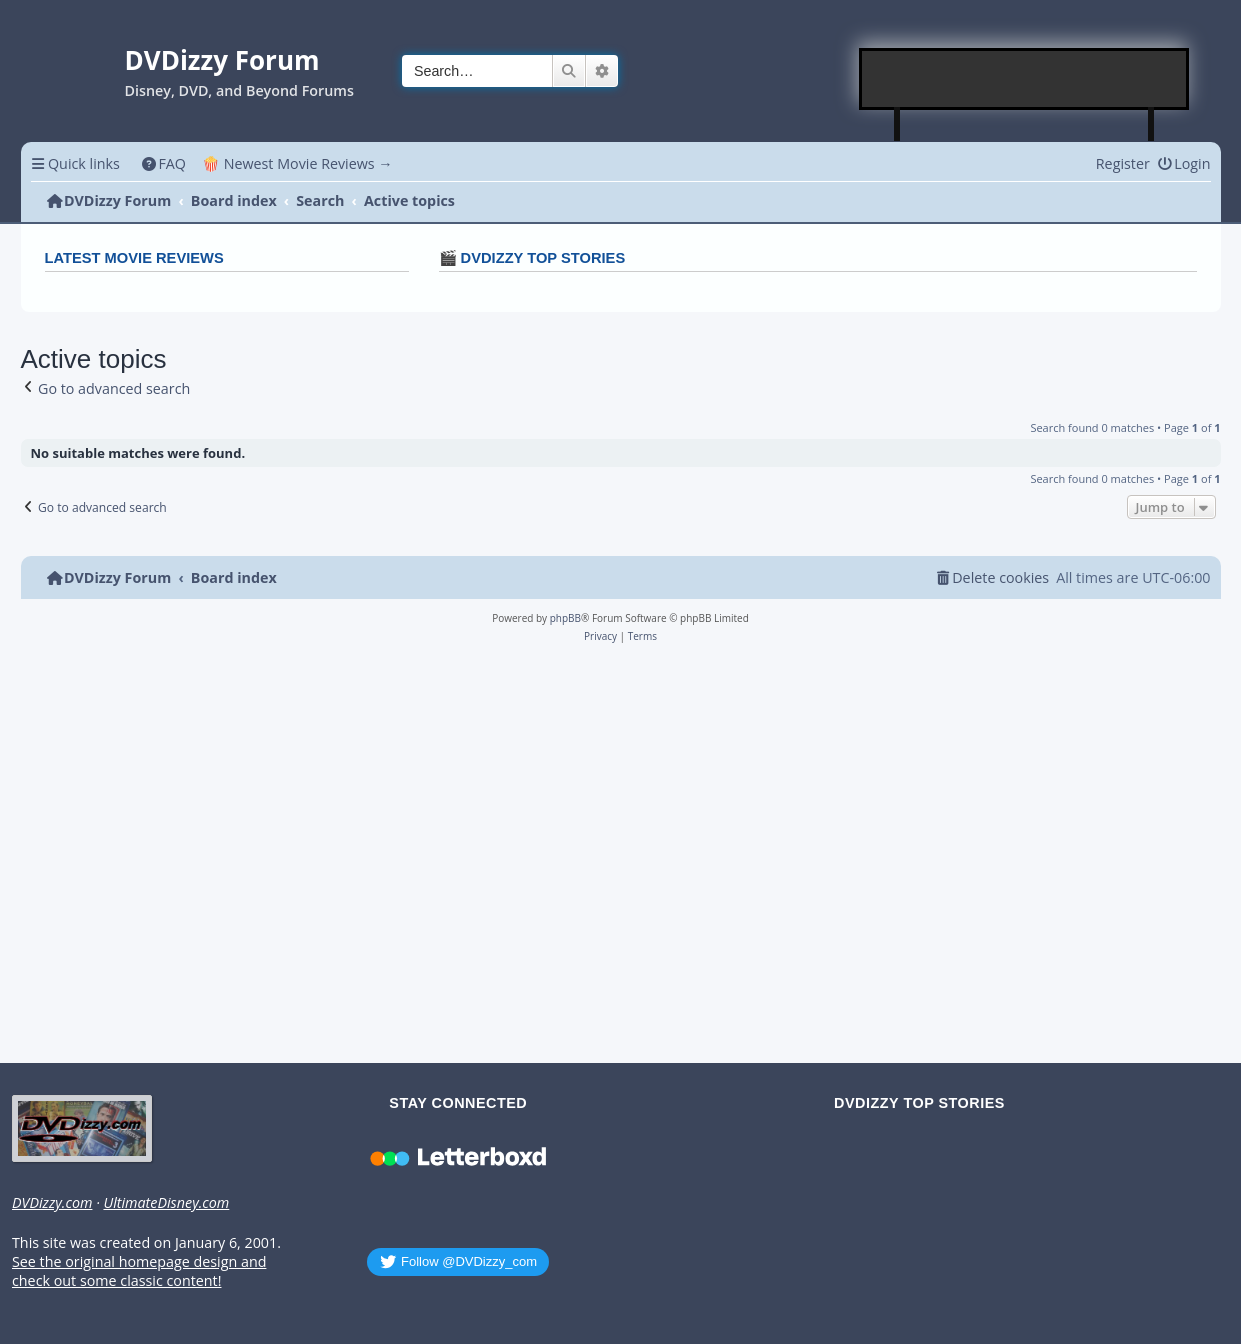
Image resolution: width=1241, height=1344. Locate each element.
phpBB (565, 618)
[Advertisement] (1025, 79)
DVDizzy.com (52, 1203)
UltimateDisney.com (166, 1203)
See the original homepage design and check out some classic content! (139, 1271)
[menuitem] (163, 163)
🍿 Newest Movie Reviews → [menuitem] (297, 163)
